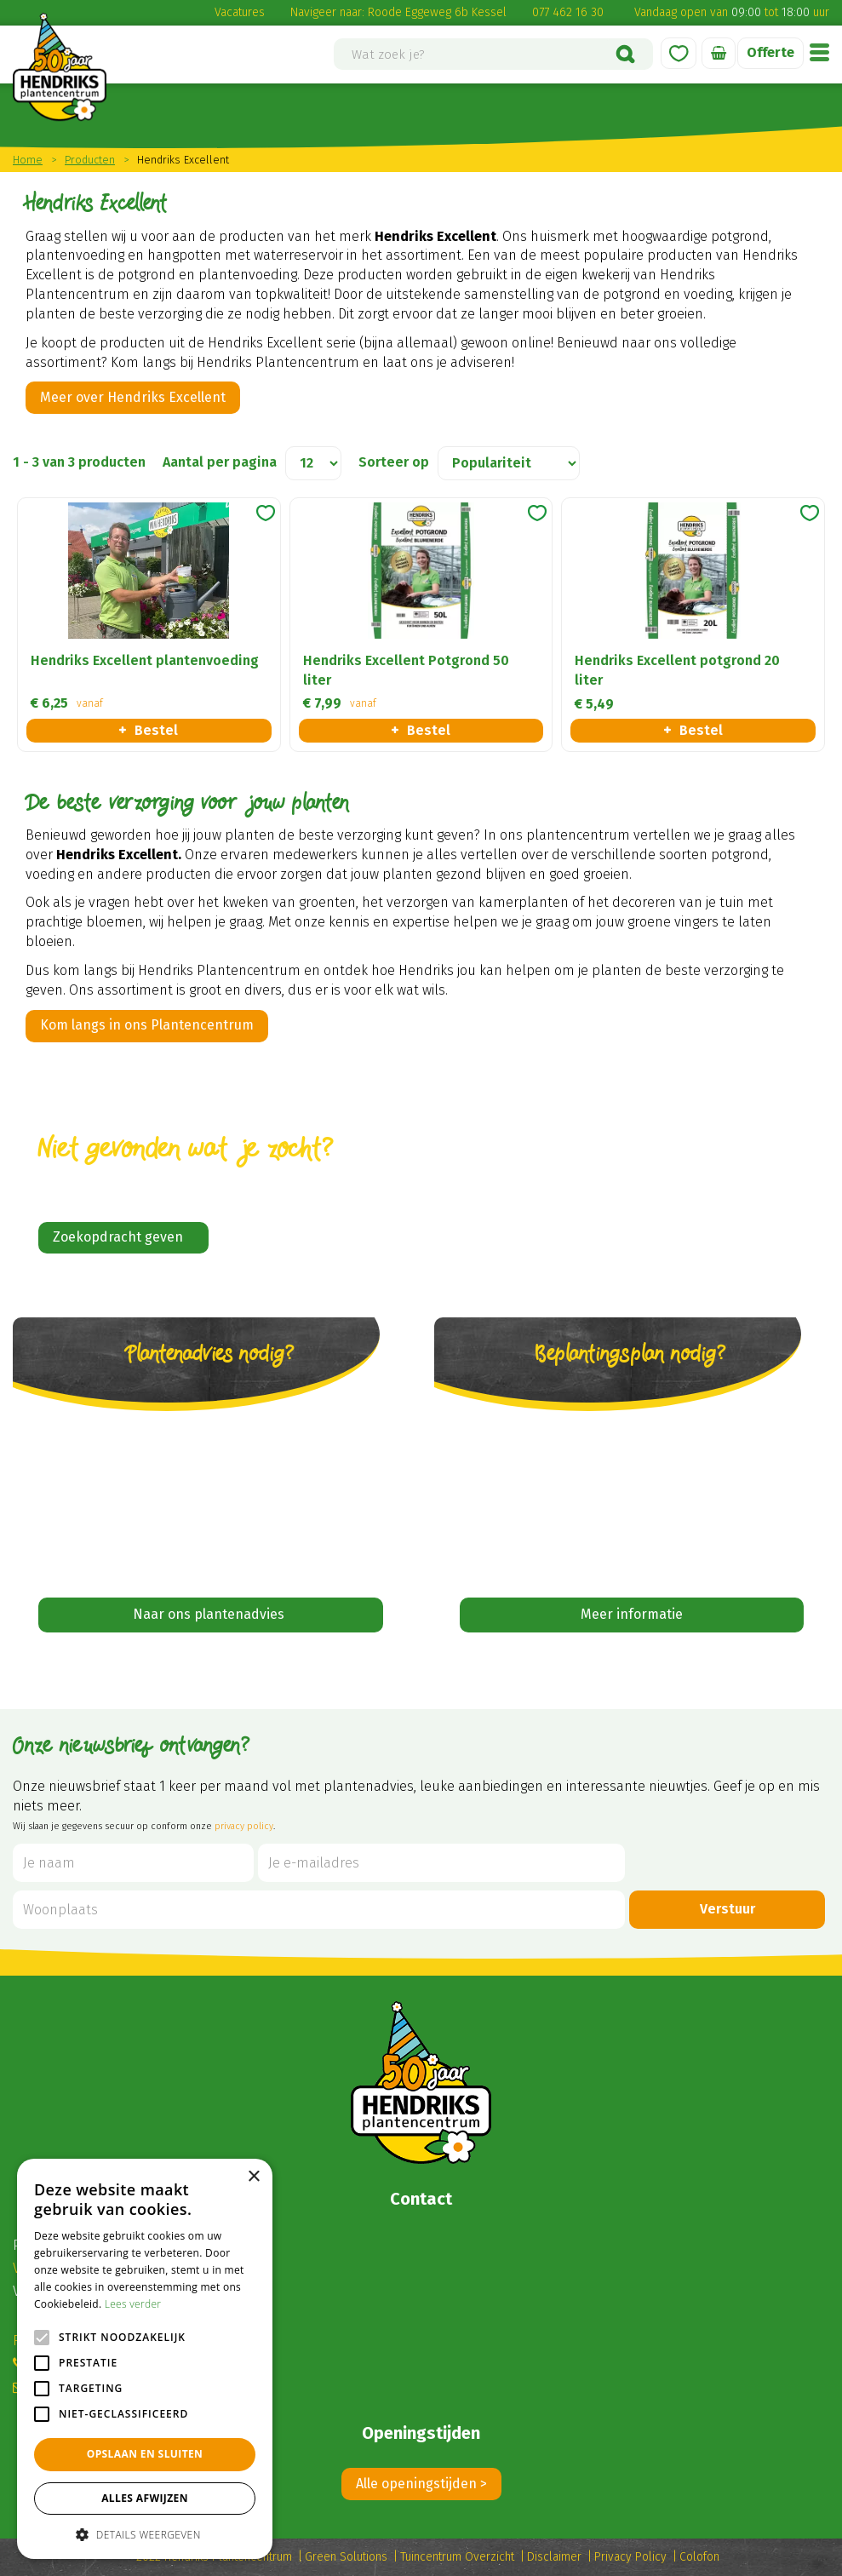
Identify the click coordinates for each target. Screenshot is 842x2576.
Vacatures (240, 12)
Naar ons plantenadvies (210, 1614)
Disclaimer (554, 2557)
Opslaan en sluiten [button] (145, 2454)
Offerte (770, 52)
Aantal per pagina (220, 462)
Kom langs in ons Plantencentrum (147, 1025)
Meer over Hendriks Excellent (133, 397)
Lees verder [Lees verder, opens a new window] (133, 2304)
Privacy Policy (630, 2557)
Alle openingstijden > (421, 2484)
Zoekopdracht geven (118, 1237)
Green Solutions (346, 2557)
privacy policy (244, 1826)
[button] (144, 2534)
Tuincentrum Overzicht (457, 2557)
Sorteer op (393, 462)
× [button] (253, 2177)
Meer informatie (632, 1614)
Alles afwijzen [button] (144, 2498)
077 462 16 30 (568, 12)
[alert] (144, 2359)
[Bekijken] (719, 53)
